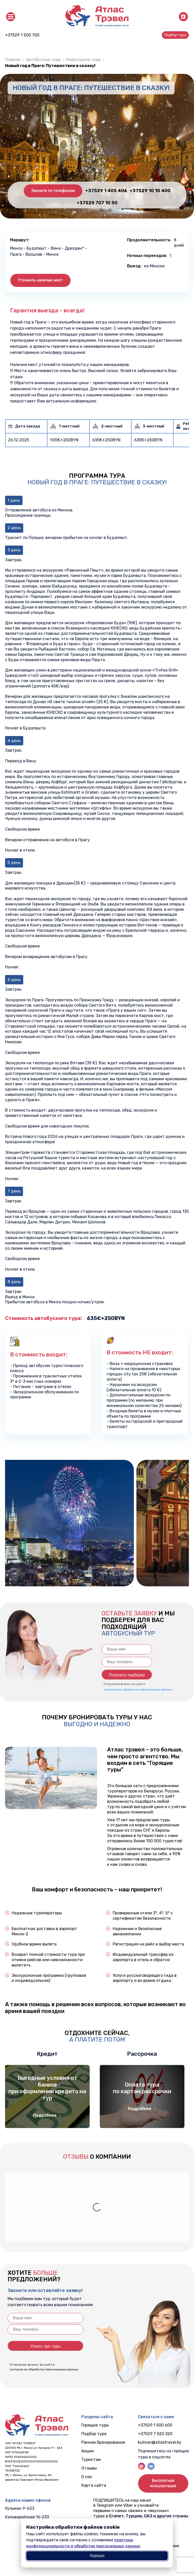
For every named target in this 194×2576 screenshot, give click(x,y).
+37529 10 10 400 (150, 190)
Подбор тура (93, 2433)
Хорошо (97, 2555)
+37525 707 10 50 (97, 203)
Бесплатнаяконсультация (163, 2483)
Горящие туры (95, 2425)
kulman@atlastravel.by (159, 2442)
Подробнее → (47, 2115)
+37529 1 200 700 (22, 35)
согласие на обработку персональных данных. (138, 1689)
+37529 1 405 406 (106, 190)
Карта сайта (93, 2485)
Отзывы (89, 2468)
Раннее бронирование (103, 2442)
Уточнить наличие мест (40, 280)
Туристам (91, 2459)
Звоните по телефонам (53, 190)
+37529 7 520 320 (155, 2433)
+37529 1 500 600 (155, 2425)
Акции (87, 2451)
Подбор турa (175, 35)
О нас (86, 2476)
